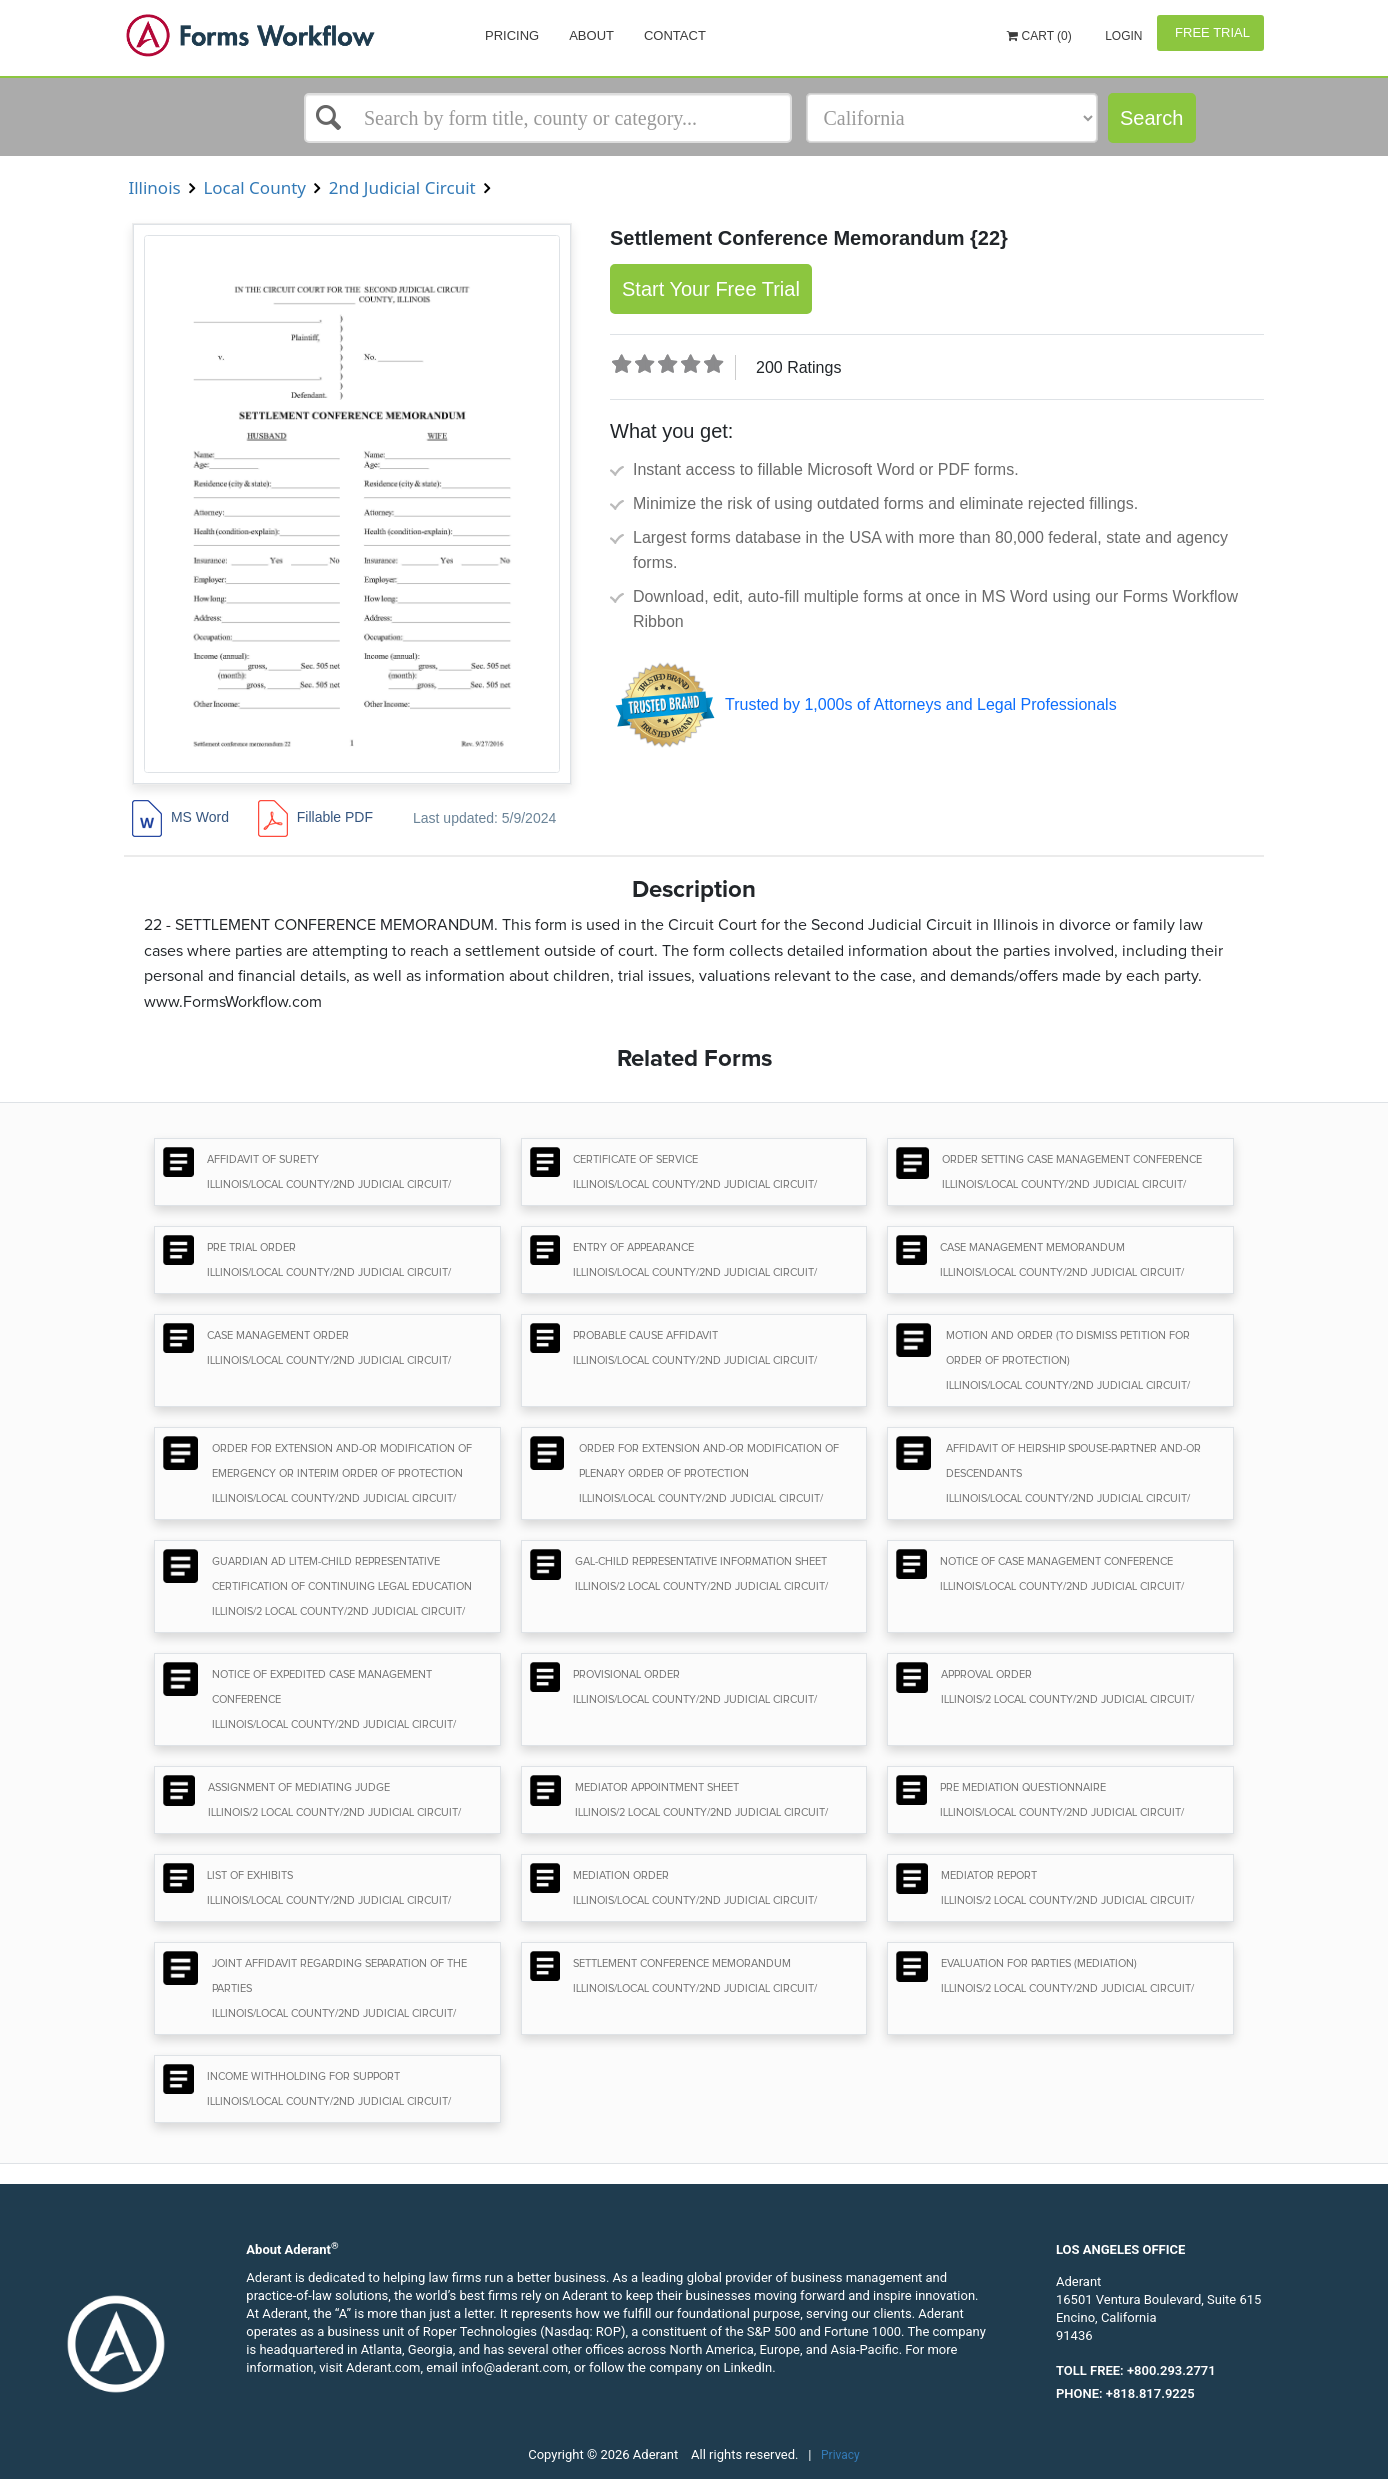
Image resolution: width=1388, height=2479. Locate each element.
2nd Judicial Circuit (402, 187)
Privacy (840, 2455)
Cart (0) (1039, 36)
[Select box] (548, 118)
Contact (675, 35)
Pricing (512, 35)
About (591, 35)
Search (1151, 118)
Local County (254, 187)
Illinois (154, 187)
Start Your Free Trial (711, 289)
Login (1122, 36)
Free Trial (1210, 32)
